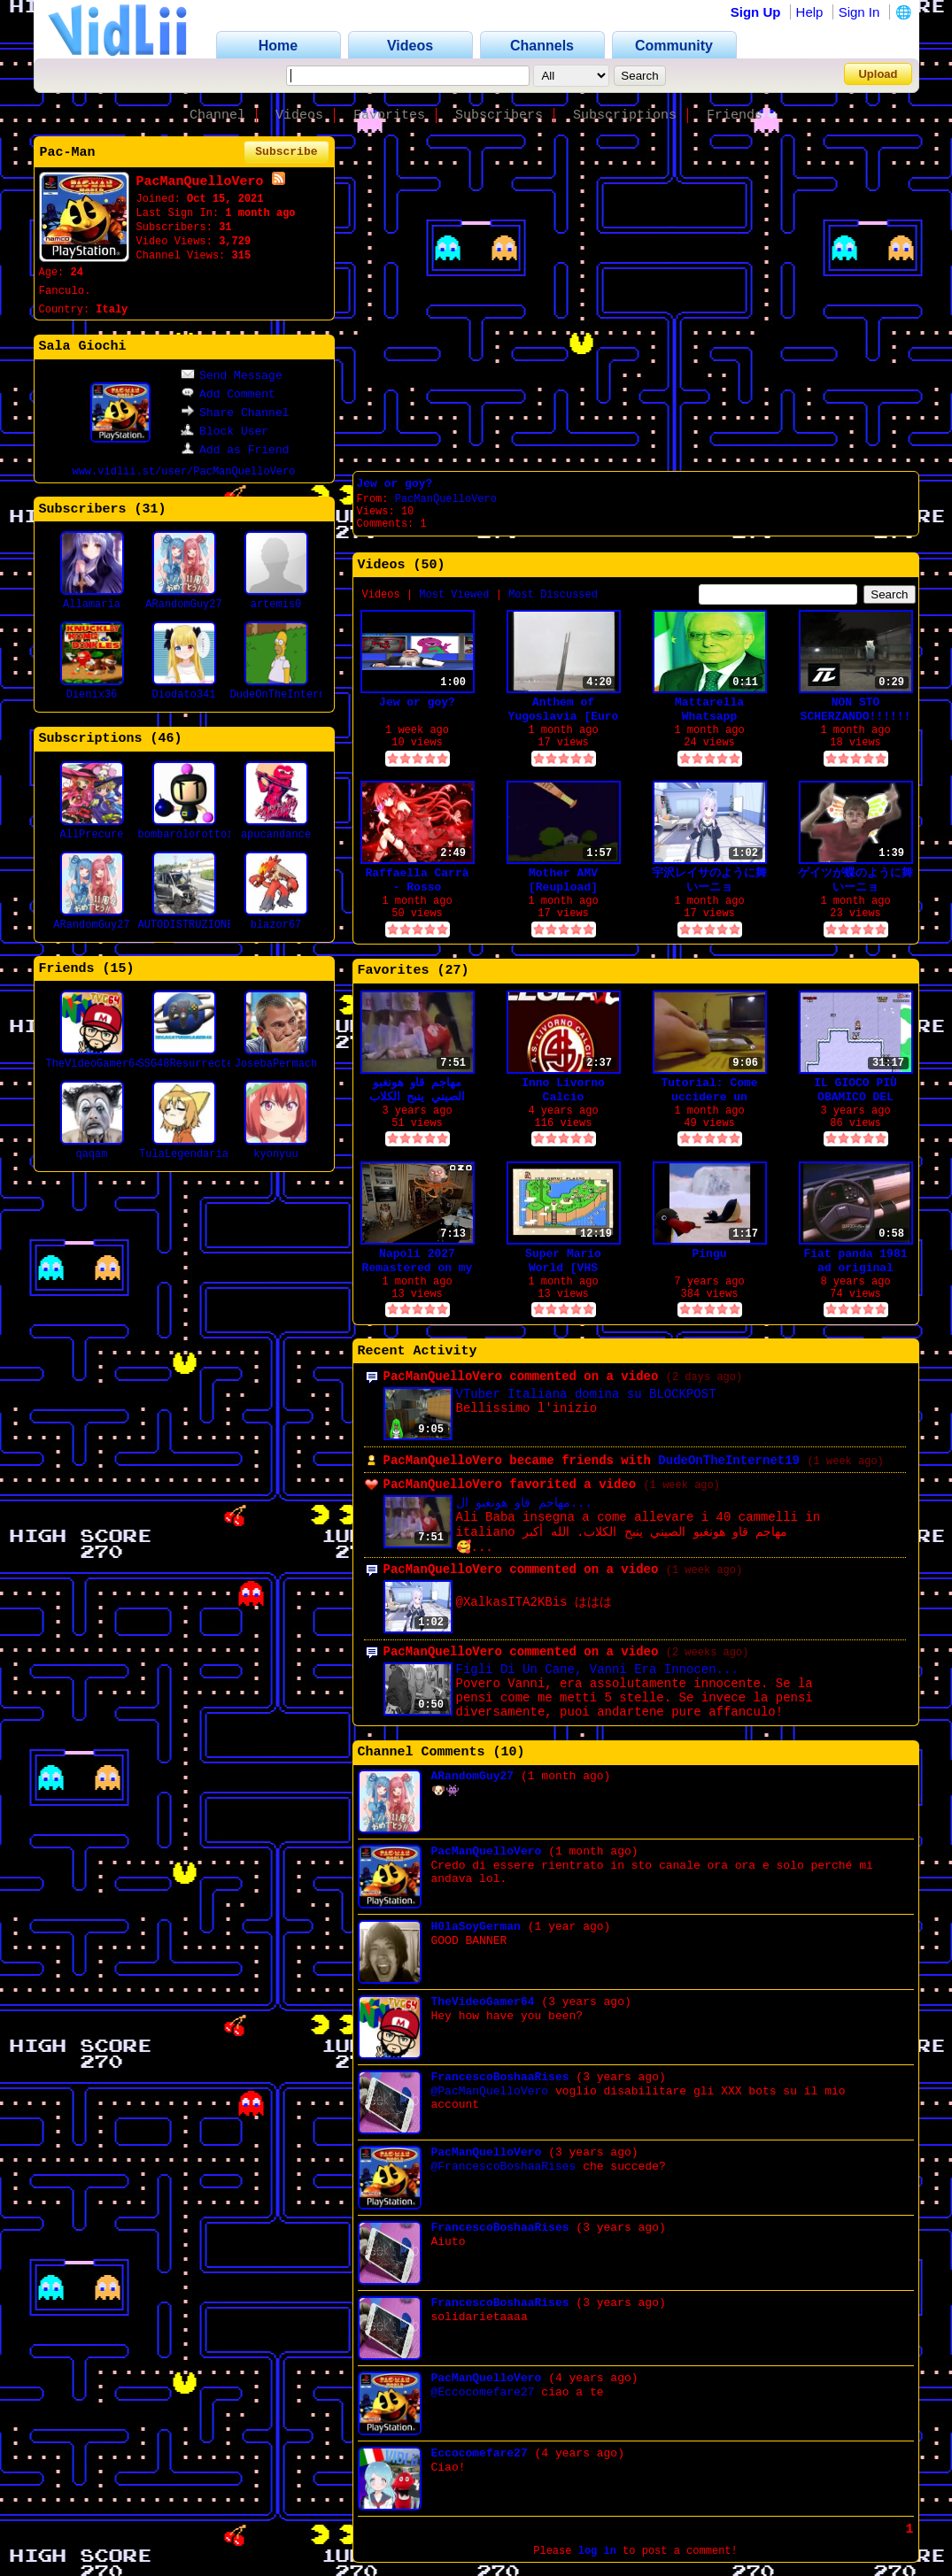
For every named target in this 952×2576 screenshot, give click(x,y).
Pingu (709, 1254)
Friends (734, 115)
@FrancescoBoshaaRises (504, 2166)
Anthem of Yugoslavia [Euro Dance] (563, 709)
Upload (877, 74)
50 (429, 565)
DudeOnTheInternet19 (291, 695)
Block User (224, 431)
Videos (299, 115)
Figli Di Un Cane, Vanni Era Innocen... (597, 1669)
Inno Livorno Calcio (563, 1090)
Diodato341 (183, 695)
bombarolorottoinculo (202, 835)
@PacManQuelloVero (490, 2091)
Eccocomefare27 (479, 2453)
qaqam (91, 1154)
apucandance (276, 835)
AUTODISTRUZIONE (186, 925)
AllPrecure (91, 835)
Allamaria (91, 604)
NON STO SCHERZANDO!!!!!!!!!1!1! (856, 709)
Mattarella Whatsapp (709, 709)
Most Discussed (553, 595)
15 (119, 968)
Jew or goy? (395, 483)
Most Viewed (454, 595)
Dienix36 (92, 695)
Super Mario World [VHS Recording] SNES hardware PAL (563, 1261)
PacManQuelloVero (446, 499)
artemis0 (276, 604)
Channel (217, 115)
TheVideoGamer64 (94, 1064)
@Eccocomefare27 (483, 2392)
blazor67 (276, 925)
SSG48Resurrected (189, 1064)
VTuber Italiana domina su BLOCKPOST (586, 1394)
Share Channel (235, 413)
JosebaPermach (276, 1064)
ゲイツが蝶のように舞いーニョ (855, 880)
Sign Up (756, 11)
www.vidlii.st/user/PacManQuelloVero (183, 472)
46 (166, 738)
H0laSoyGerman (476, 1926)
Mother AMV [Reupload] (563, 880)
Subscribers (499, 115)
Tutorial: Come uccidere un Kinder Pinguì (709, 1090)
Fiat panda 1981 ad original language (855, 1261)
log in (597, 2551)
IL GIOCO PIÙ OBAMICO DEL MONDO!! (855, 1090)
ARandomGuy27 (183, 604)
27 (453, 970)
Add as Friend (235, 450)
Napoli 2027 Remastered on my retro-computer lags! (417, 1261)
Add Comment (228, 394)
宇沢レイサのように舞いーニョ (709, 880)
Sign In (859, 11)
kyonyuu (275, 1154)
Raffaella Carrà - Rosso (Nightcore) (416, 880)
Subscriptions (625, 115)
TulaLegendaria (183, 1154)
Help (810, 11)
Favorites (389, 115)
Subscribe (286, 151)
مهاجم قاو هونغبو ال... (524, 1503)
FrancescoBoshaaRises (500, 2077)
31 (151, 509)
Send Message (232, 375)
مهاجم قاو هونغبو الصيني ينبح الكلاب (417, 1090)
